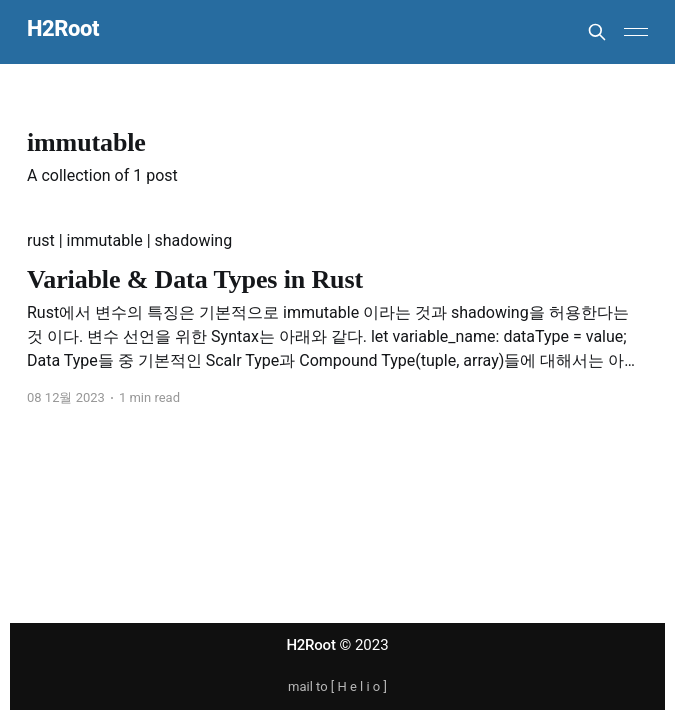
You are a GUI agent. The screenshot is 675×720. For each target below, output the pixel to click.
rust (41, 240)
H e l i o (358, 686)
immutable (105, 240)
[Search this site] (597, 32)
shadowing (194, 240)
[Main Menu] (636, 32)
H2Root (63, 29)
